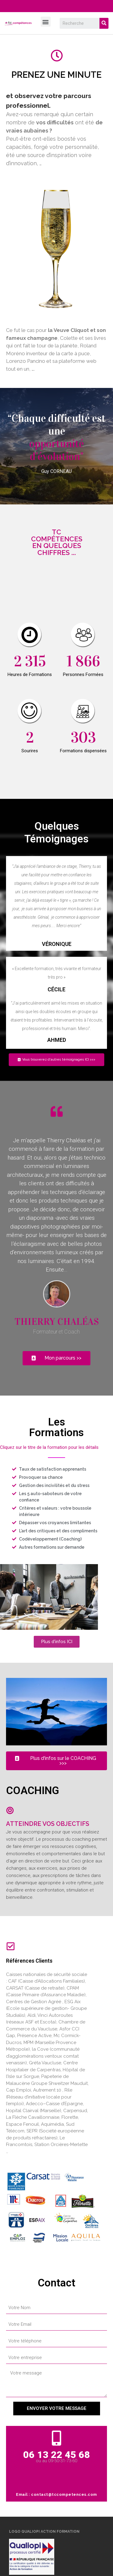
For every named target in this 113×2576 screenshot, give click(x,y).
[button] (46, 22)
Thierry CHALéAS (56, 1321)
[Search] (103, 23)
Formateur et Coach (56, 1331)
